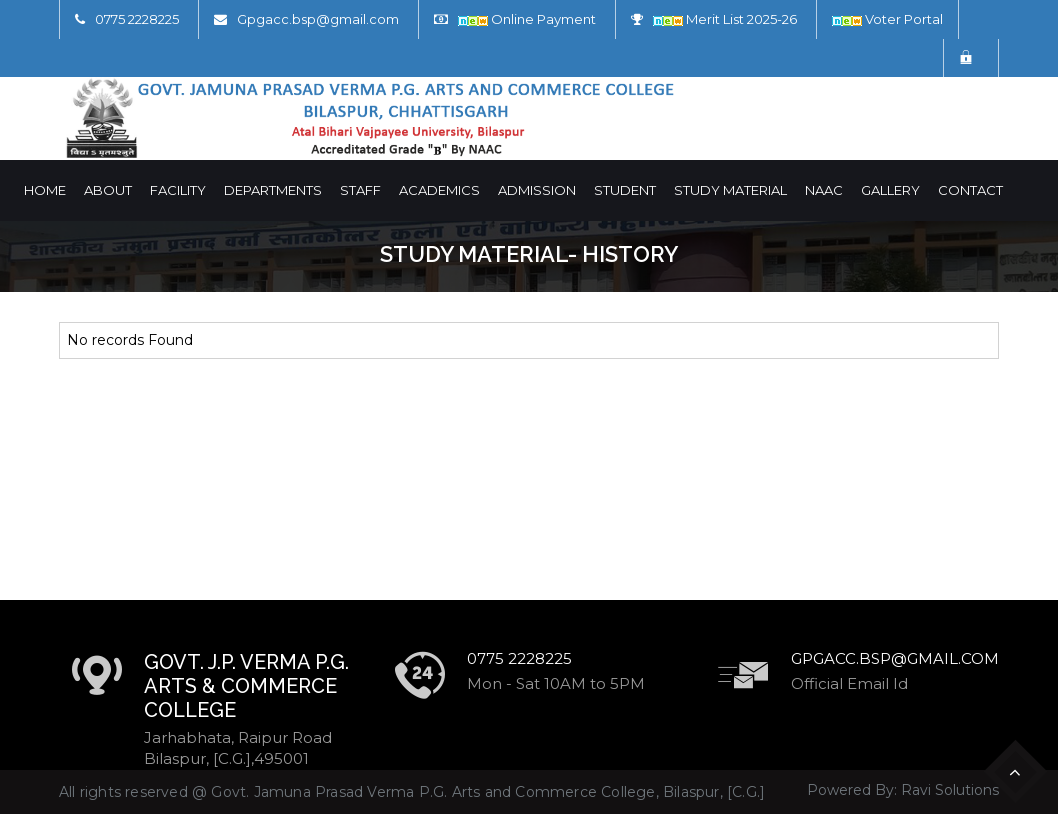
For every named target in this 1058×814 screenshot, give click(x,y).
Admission (537, 190)
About (108, 190)
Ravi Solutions (950, 790)
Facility (178, 190)
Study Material (730, 190)
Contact (970, 190)
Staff (360, 190)
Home (45, 190)
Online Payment (527, 19)
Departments (273, 190)
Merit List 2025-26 (725, 19)
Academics (439, 190)
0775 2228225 (137, 19)
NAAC (824, 190)
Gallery (890, 190)
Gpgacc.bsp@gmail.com (318, 19)
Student (625, 190)
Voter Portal (887, 19)
